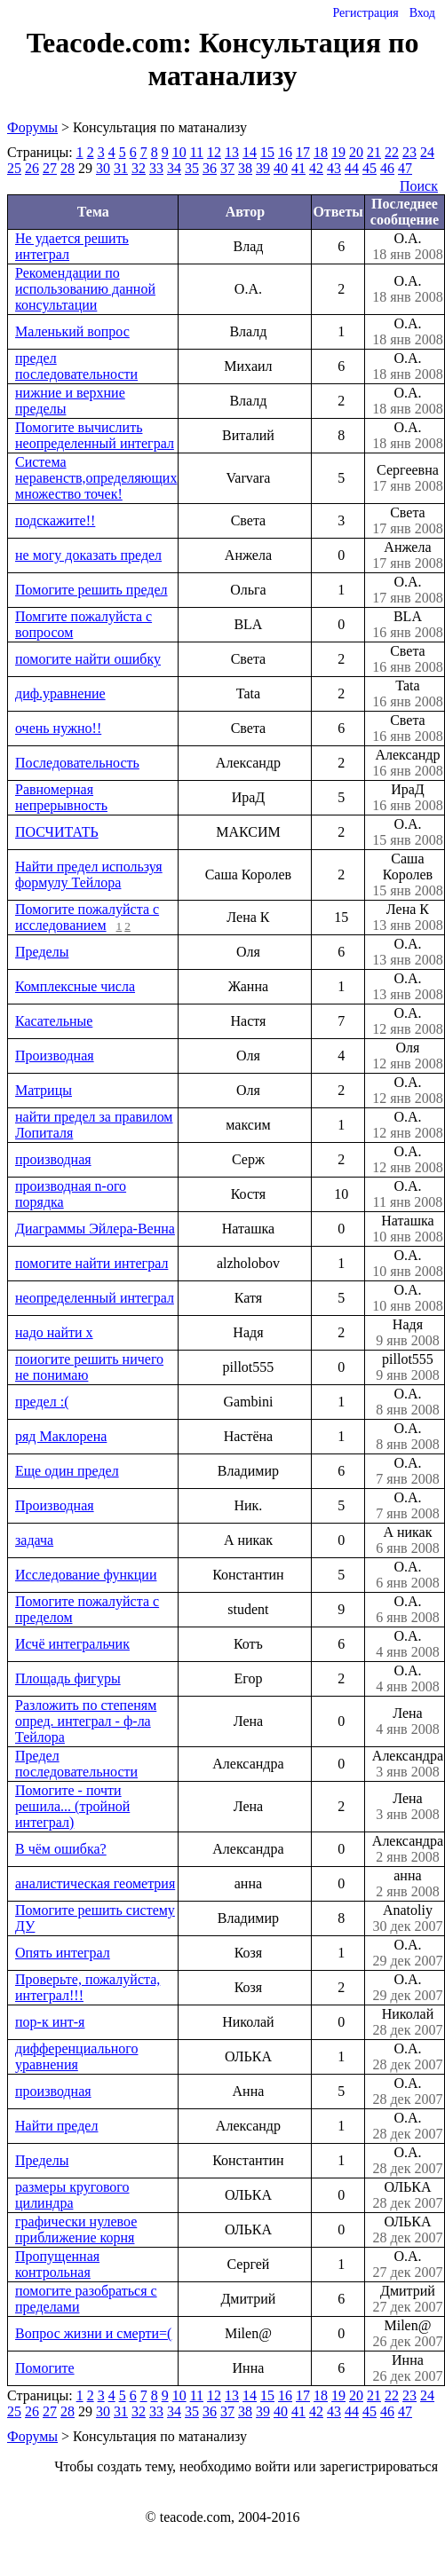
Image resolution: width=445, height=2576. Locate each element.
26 (32, 168)
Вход (422, 13)
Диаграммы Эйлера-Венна (95, 1228)
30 (103, 168)
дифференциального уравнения (76, 2056)
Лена (407, 1721)
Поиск (419, 185)
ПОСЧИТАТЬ (57, 831)
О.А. (407, 247)
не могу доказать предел (88, 555)
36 (210, 168)
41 (298, 168)
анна (407, 1884)
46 (387, 168)
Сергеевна (407, 478)
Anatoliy (407, 1918)
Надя (407, 1333)
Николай (407, 2022)
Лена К (407, 918)
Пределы (41, 951)
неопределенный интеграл (94, 1297)
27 (50, 168)
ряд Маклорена (61, 1436)
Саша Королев (407, 875)
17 (303, 152)
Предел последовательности (76, 1763)
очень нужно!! (58, 728)
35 (192, 168)
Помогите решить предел (91, 589)
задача (34, 1540)
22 (392, 152)
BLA (407, 625)
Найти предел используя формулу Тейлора (89, 874)
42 (316, 168)
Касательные (53, 1020)
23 (409, 152)
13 (232, 152)
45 (369, 168)
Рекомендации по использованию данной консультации (85, 288)
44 (352, 168)
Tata (407, 694)
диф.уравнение (60, 693)
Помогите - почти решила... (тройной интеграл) (72, 1806)
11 (196, 152)
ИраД (407, 798)
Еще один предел (67, 1470)
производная (53, 1159)
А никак (407, 1540)
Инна (407, 2368)
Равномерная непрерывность (61, 797)
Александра (407, 1764)
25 (14, 168)
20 (356, 152)
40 (281, 168)
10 (179, 152)
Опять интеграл (62, 1952)
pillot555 (407, 1367)
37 (227, 168)
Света (407, 521)
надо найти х (54, 1332)
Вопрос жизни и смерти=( (93, 2333)
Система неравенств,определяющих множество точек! (96, 477)
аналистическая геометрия (95, 1883)
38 (245, 168)
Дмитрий (407, 2299)
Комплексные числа (75, 986)
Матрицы (43, 1090)
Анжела (407, 555)
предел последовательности (76, 366)
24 (427, 152)
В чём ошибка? (61, 1848)
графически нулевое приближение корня (76, 2229)
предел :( (41, 1401)
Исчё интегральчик (72, 1643)
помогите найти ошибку (88, 658)
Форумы (32, 127)
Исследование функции (85, 1574)
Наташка (407, 1229)
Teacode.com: (113, 43)
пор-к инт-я (49, 2021)
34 (174, 168)
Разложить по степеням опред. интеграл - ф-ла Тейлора (85, 1721)
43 (334, 168)
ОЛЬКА (407, 2195)
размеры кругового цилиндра (72, 2194)
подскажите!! (55, 520)
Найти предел (56, 2125)
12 (214, 152)
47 (405, 168)
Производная (54, 1055)
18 (321, 152)
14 (249, 152)
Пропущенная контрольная (57, 2264)
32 (138, 168)
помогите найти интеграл (91, 1263)
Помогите (45, 2367)
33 (156, 168)
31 (121, 168)
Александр (407, 763)
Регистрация (365, 13)
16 (285, 152)
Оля (407, 1056)
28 (67, 168)
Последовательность (77, 762)
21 (374, 152)
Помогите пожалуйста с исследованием (87, 917)
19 (338, 152)
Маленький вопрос (72, 331)
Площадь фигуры (68, 1678)
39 (263, 168)
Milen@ (407, 2334)
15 (267, 152)
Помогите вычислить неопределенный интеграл (94, 435)
